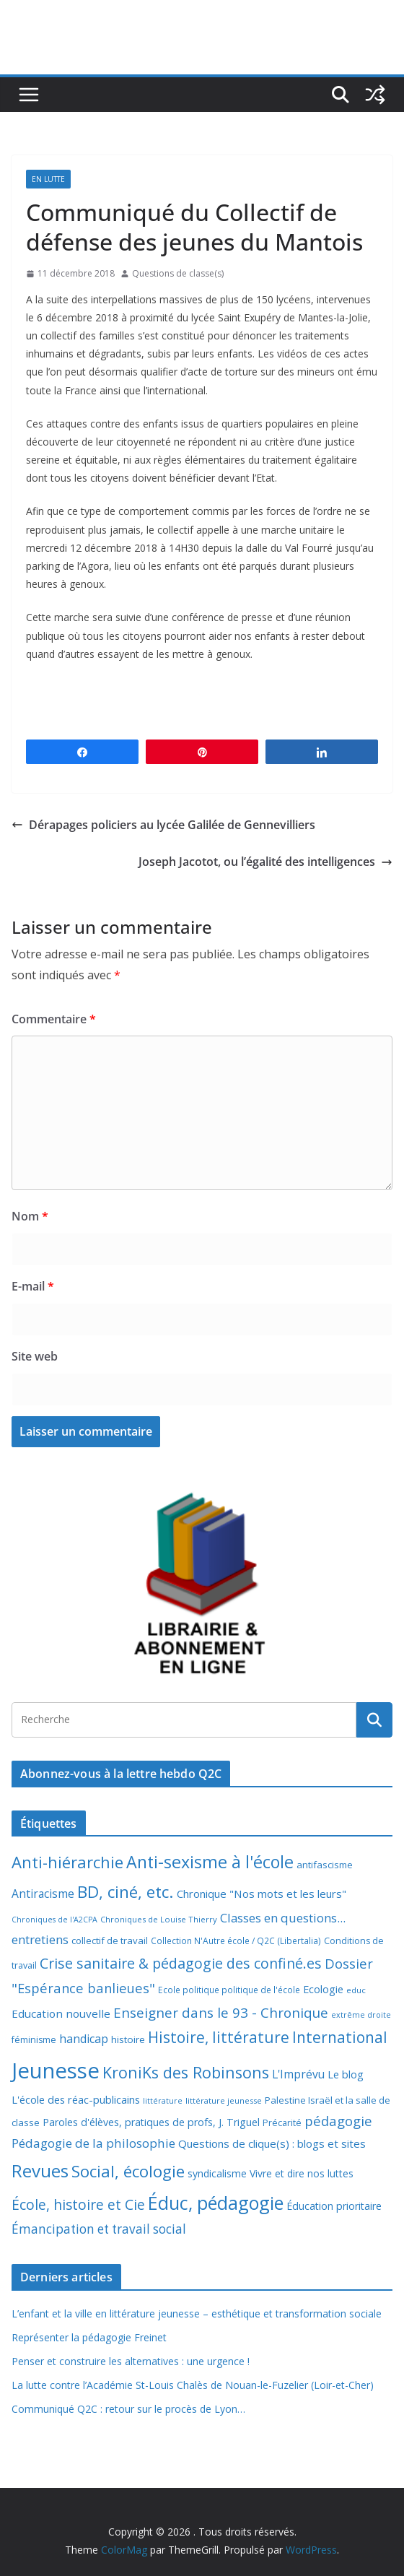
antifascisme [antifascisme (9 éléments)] (325, 1864)
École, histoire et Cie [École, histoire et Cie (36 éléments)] (78, 2204)
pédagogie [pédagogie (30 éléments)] (338, 2121)
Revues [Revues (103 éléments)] (40, 2170)
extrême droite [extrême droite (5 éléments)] (361, 2015)
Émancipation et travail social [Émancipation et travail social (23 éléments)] (99, 2229)
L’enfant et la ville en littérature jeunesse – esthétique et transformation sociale (197, 2313)
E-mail (33, 1286)
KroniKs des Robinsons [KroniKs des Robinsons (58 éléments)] (185, 2072)
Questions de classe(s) (178, 273)
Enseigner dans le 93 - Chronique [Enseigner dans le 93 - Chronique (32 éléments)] (220, 2012)
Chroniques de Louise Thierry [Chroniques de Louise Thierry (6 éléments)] (158, 1919)
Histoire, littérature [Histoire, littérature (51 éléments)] (218, 2037)
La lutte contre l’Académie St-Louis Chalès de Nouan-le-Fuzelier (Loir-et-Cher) (193, 2385)
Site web (35, 1356)
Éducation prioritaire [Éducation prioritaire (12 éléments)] (334, 2206)
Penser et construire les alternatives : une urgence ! (131, 2361)
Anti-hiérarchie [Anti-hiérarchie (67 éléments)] (67, 1862)
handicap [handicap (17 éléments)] (83, 2039)
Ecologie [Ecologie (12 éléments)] (323, 1989)
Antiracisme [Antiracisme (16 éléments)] (43, 1893)
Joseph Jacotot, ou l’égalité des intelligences (265, 861)
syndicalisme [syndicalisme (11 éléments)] (217, 2173)
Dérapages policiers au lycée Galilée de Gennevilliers (163, 825)
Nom (30, 1216)
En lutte (48, 179)
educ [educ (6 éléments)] (356, 1990)
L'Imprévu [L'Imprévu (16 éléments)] (298, 2074)
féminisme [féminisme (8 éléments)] (34, 2040)
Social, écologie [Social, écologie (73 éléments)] (128, 2171)
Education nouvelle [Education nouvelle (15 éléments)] (61, 2013)
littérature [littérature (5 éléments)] (163, 2101)
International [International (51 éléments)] (339, 2037)
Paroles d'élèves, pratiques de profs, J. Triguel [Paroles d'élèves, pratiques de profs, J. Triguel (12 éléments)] (151, 2122)
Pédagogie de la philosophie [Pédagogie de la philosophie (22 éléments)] (93, 2143)
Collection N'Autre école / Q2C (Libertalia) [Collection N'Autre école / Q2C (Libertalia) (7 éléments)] (236, 1941)
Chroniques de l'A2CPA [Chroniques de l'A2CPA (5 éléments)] (54, 1919)
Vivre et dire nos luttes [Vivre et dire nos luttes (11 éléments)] (302, 2173)
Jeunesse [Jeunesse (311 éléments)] (56, 2070)
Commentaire (54, 1019)
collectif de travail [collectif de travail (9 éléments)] (109, 1940)
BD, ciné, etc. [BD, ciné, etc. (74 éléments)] (125, 1892)
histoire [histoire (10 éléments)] (128, 2039)
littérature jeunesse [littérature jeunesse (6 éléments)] (223, 2100)
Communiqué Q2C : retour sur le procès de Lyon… (128, 2409)
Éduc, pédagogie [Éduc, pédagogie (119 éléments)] (216, 2202)
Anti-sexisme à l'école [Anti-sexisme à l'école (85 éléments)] (210, 1861)
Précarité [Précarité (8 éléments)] (282, 2123)
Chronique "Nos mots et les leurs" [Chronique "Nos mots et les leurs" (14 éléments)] (261, 1893)
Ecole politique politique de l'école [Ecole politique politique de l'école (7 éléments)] (229, 1990)
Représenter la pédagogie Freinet (89, 2337)
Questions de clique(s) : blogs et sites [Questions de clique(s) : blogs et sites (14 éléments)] (272, 2143)
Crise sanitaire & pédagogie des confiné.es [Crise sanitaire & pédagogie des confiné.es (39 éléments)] (181, 1963)
